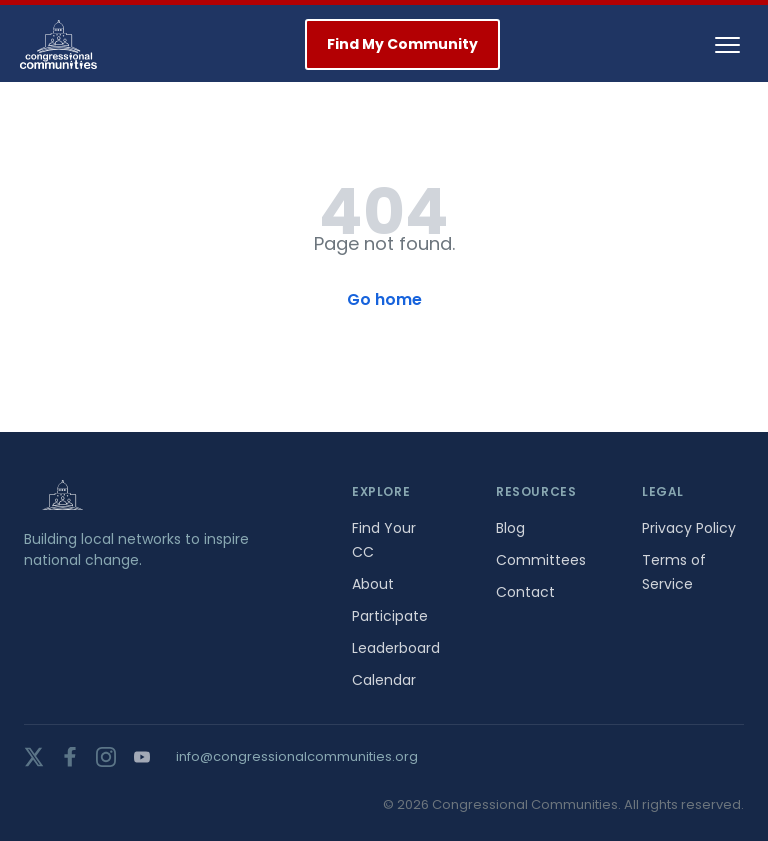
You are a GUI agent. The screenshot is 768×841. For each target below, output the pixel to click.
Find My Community (402, 44)
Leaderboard (396, 648)
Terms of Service (674, 572)
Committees (541, 560)
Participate (390, 616)
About (373, 584)
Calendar (384, 680)
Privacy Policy (689, 528)
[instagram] (106, 757)
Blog (510, 528)
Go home (384, 299)
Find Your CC (384, 540)
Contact (525, 592)
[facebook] (70, 757)
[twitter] (34, 757)
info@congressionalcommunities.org (297, 756)
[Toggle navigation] (727, 45)
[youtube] (142, 757)
